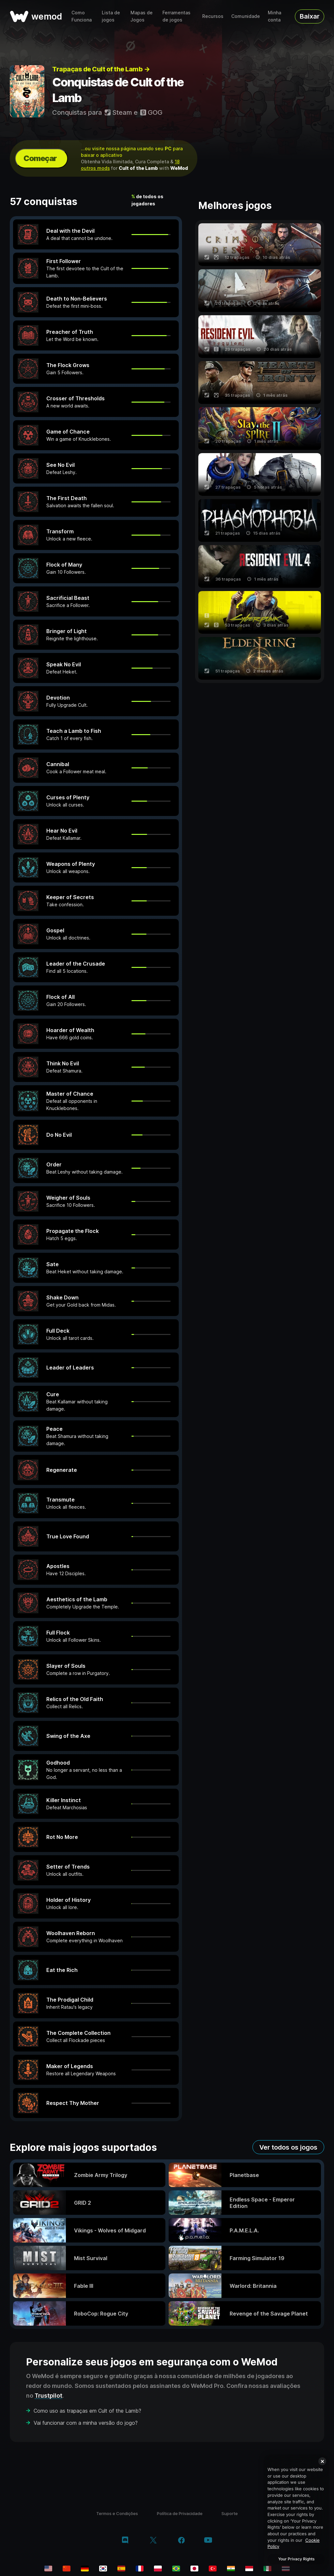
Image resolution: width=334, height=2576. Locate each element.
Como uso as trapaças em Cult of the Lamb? (87, 2410)
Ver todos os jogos (288, 2147)
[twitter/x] (153, 2541)
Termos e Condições (117, 2513)
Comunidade (245, 16)
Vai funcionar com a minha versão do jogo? (86, 2423)
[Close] (322, 2461)
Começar (40, 158)
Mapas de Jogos (141, 16)
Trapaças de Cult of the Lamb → (101, 69)
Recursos (212, 16)
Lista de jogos (111, 16)
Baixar (310, 16)
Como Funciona (81, 16)
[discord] (125, 2541)
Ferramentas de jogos (176, 16)
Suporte (229, 2513)
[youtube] (208, 2540)
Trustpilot (48, 2395)
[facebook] (181, 2541)
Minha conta (274, 16)
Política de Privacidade (180, 2513)
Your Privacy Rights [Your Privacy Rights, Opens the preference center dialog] (296, 2558)
